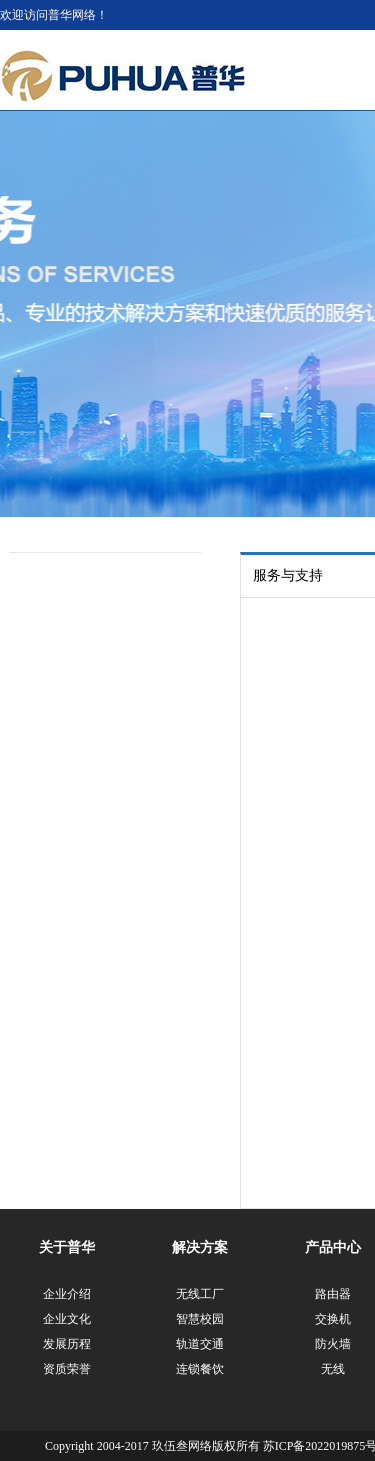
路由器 (333, 1294)
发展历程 (67, 1344)
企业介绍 (67, 1294)
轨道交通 (200, 1344)
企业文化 (67, 1319)
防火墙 (333, 1344)
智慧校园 (200, 1319)
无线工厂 (200, 1294)
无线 (333, 1369)
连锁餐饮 (200, 1369)
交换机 (333, 1319)
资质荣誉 (67, 1369)
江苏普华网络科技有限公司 (123, 76)
